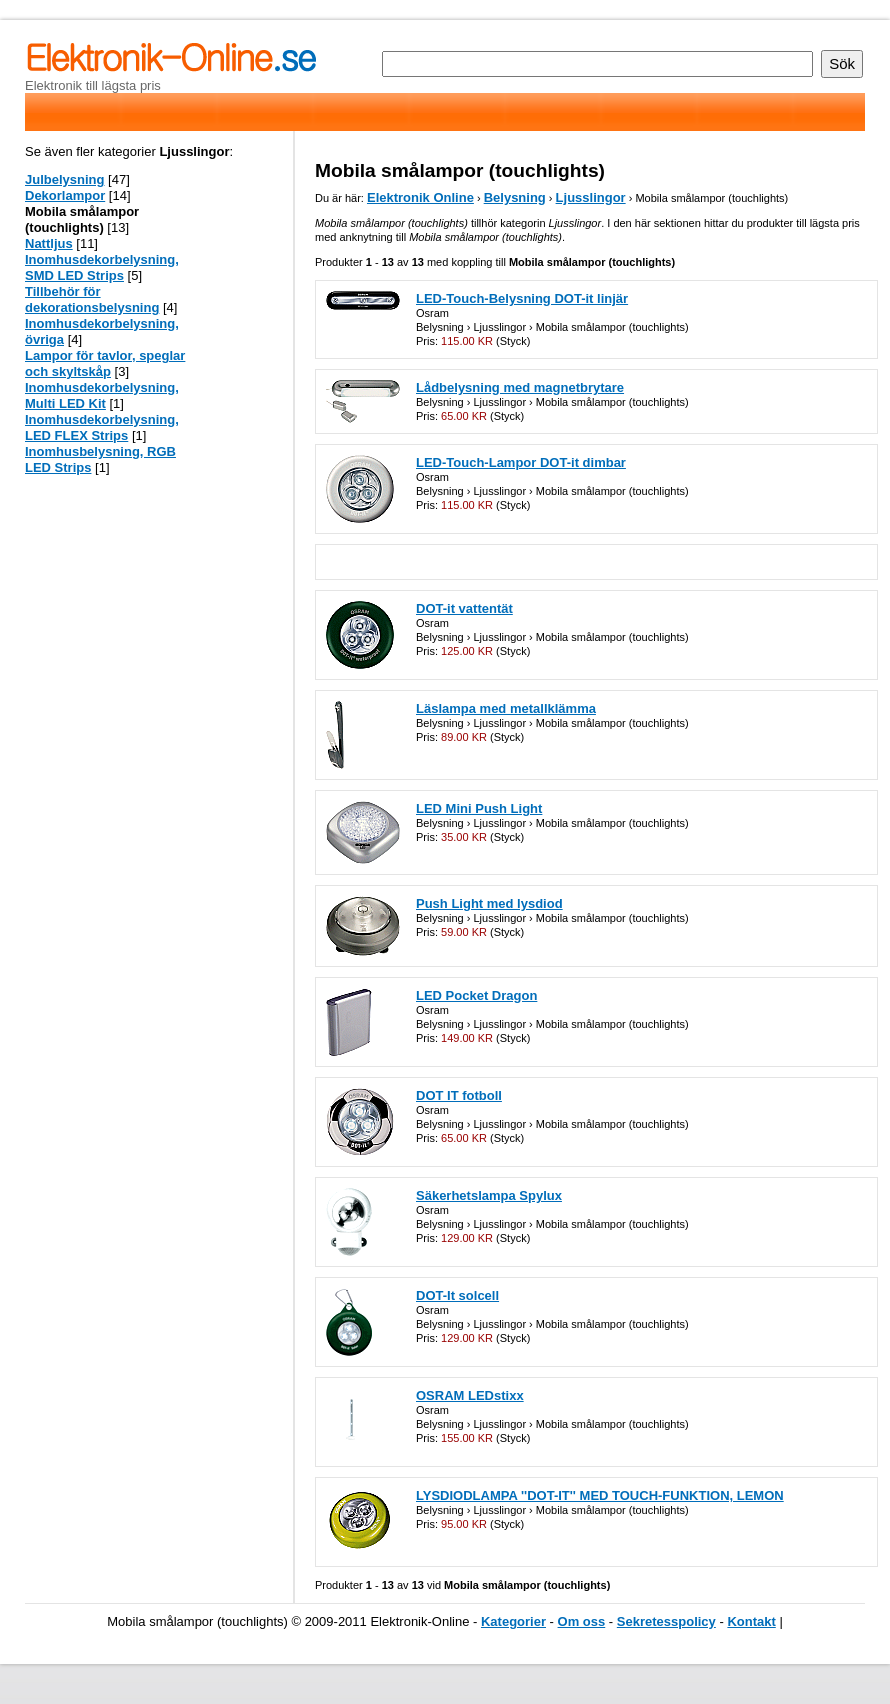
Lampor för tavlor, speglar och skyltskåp (105, 363)
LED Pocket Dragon (476, 995)
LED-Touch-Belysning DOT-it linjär (522, 298)
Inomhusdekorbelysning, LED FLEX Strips (102, 427)
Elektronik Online (420, 197)
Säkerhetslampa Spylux (489, 1195)
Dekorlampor (65, 195)
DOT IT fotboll (459, 1095)
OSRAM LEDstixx (470, 1395)
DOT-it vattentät (464, 608)
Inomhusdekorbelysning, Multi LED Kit (102, 395)
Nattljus (49, 243)
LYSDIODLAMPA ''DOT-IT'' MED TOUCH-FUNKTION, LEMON (600, 1495)
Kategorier (513, 1621)
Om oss (582, 1621)
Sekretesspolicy (666, 1621)
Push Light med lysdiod (489, 903)
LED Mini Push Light (479, 808)
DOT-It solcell (457, 1295)
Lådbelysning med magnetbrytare (520, 387)
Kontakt (751, 1621)
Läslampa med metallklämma (506, 708)
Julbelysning (64, 179)
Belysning (515, 197)
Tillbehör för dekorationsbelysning (92, 299)
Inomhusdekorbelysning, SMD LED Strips (102, 267)
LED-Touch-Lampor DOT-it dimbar (521, 462)
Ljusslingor (591, 197)
